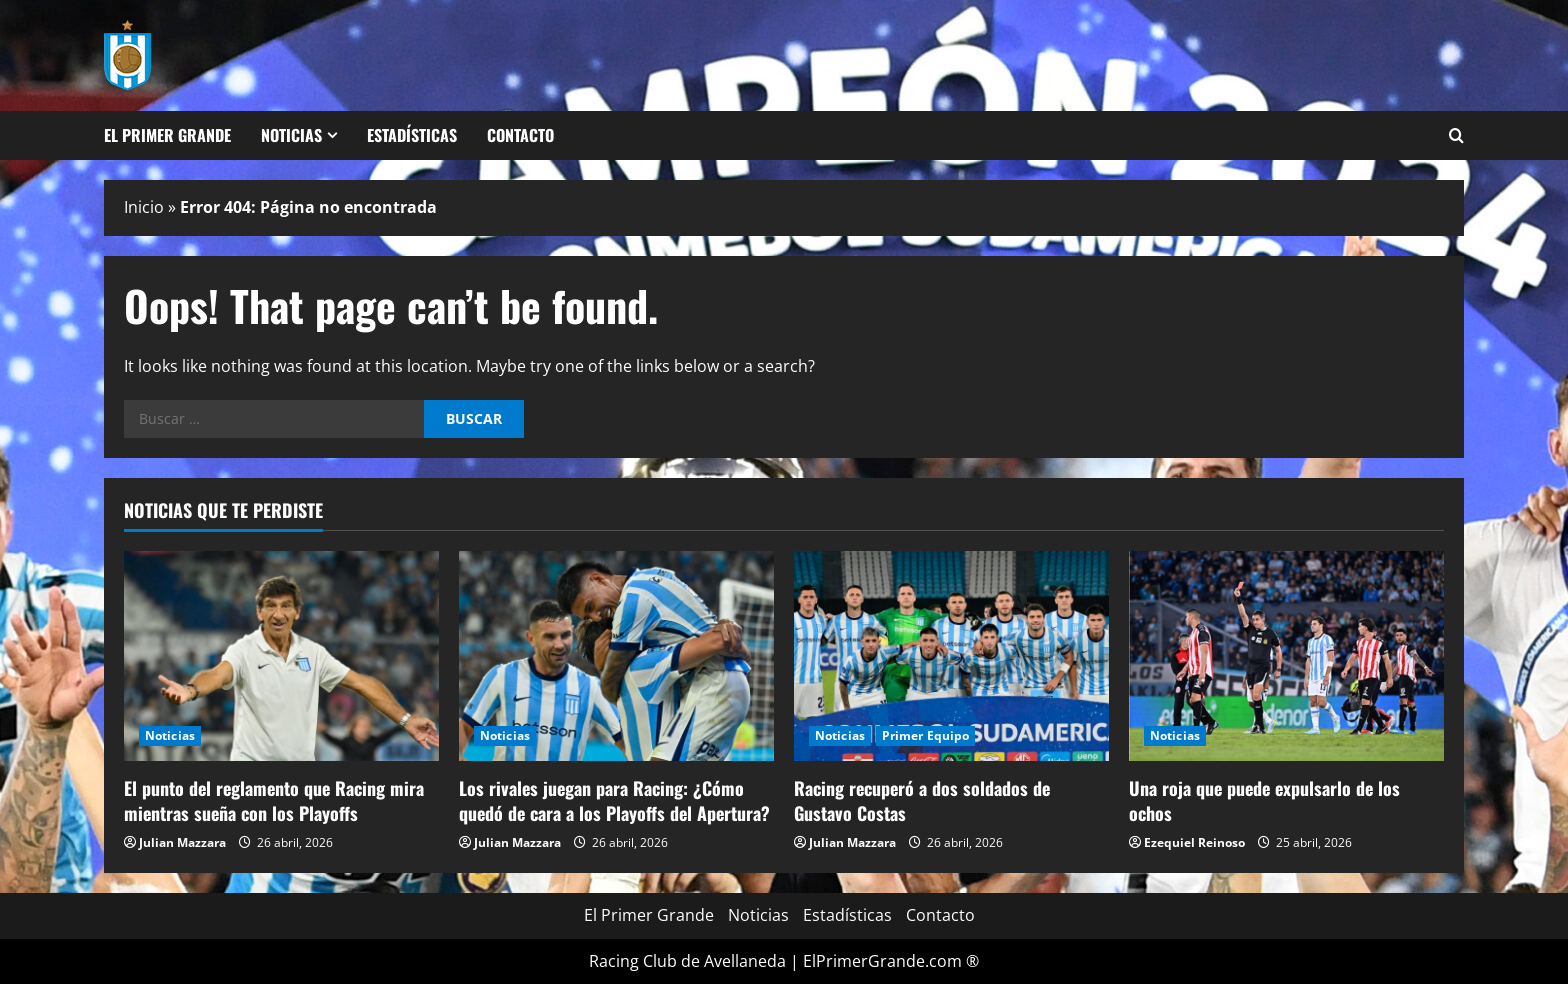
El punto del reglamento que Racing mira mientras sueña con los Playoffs (274, 800)
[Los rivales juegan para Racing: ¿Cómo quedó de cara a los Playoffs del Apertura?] (616, 656)
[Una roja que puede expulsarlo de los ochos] (1286, 656)
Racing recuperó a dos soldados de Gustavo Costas (922, 800)
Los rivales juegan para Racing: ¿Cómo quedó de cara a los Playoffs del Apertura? (614, 800)
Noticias (291, 135)
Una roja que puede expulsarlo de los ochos (1264, 800)
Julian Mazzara (182, 842)
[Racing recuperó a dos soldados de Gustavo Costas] (951, 656)
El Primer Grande (167, 135)
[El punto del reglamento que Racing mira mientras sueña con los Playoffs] (281, 656)
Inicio (144, 207)
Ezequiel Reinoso (1194, 842)
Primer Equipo (925, 735)
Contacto (520, 135)
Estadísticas (412, 135)
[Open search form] (1456, 135)
